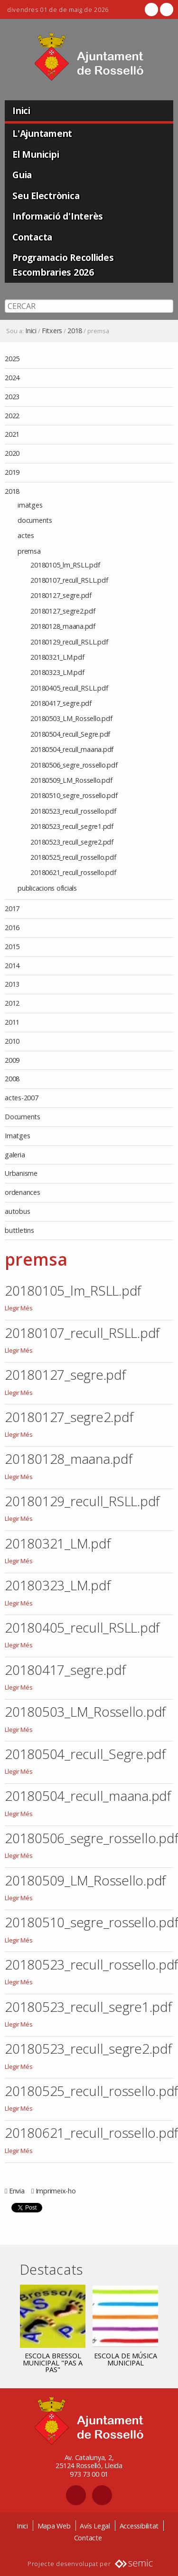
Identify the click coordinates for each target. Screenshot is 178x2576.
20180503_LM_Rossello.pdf (85, 1711)
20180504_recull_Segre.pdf (85, 1754)
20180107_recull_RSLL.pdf (82, 1333)
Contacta (32, 237)
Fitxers (52, 330)
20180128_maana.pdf (68, 1459)
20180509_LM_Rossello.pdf (85, 1880)
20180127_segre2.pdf (69, 1417)
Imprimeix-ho (56, 2190)
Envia (17, 2190)
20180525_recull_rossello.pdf (91, 2091)
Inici (21, 110)
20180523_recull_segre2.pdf (88, 2048)
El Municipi (35, 154)
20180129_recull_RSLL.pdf (82, 1501)
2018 (74, 330)
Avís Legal (95, 2525)
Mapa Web (54, 2525)
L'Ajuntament (42, 133)
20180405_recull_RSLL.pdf (82, 1627)
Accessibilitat (139, 2525)
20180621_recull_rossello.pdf (91, 2133)
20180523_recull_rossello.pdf (91, 1964)
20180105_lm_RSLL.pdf (73, 1290)
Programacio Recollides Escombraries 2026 (63, 265)
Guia (22, 174)
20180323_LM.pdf (57, 1585)
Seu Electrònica (45, 195)
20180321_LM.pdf (57, 1543)
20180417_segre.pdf (65, 1670)
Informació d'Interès (57, 216)
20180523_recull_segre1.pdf (88, 2007)
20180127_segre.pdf (65, 1374)
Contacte (88, 2537)
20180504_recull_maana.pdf (88, 1796)
